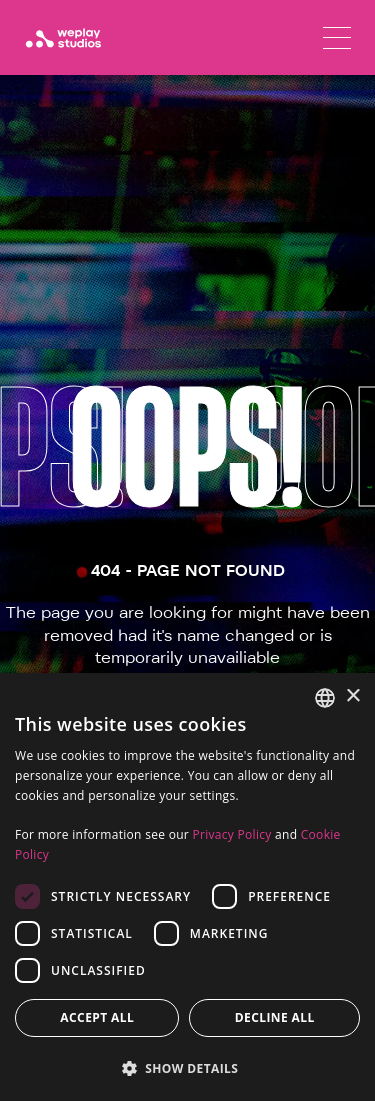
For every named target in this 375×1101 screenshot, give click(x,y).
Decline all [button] (275, 1017)
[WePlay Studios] (63, 38)
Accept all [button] (97, 1017)
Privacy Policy (231, 834)
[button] (187, 1068)
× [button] (352, 696)
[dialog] (187, 887)
